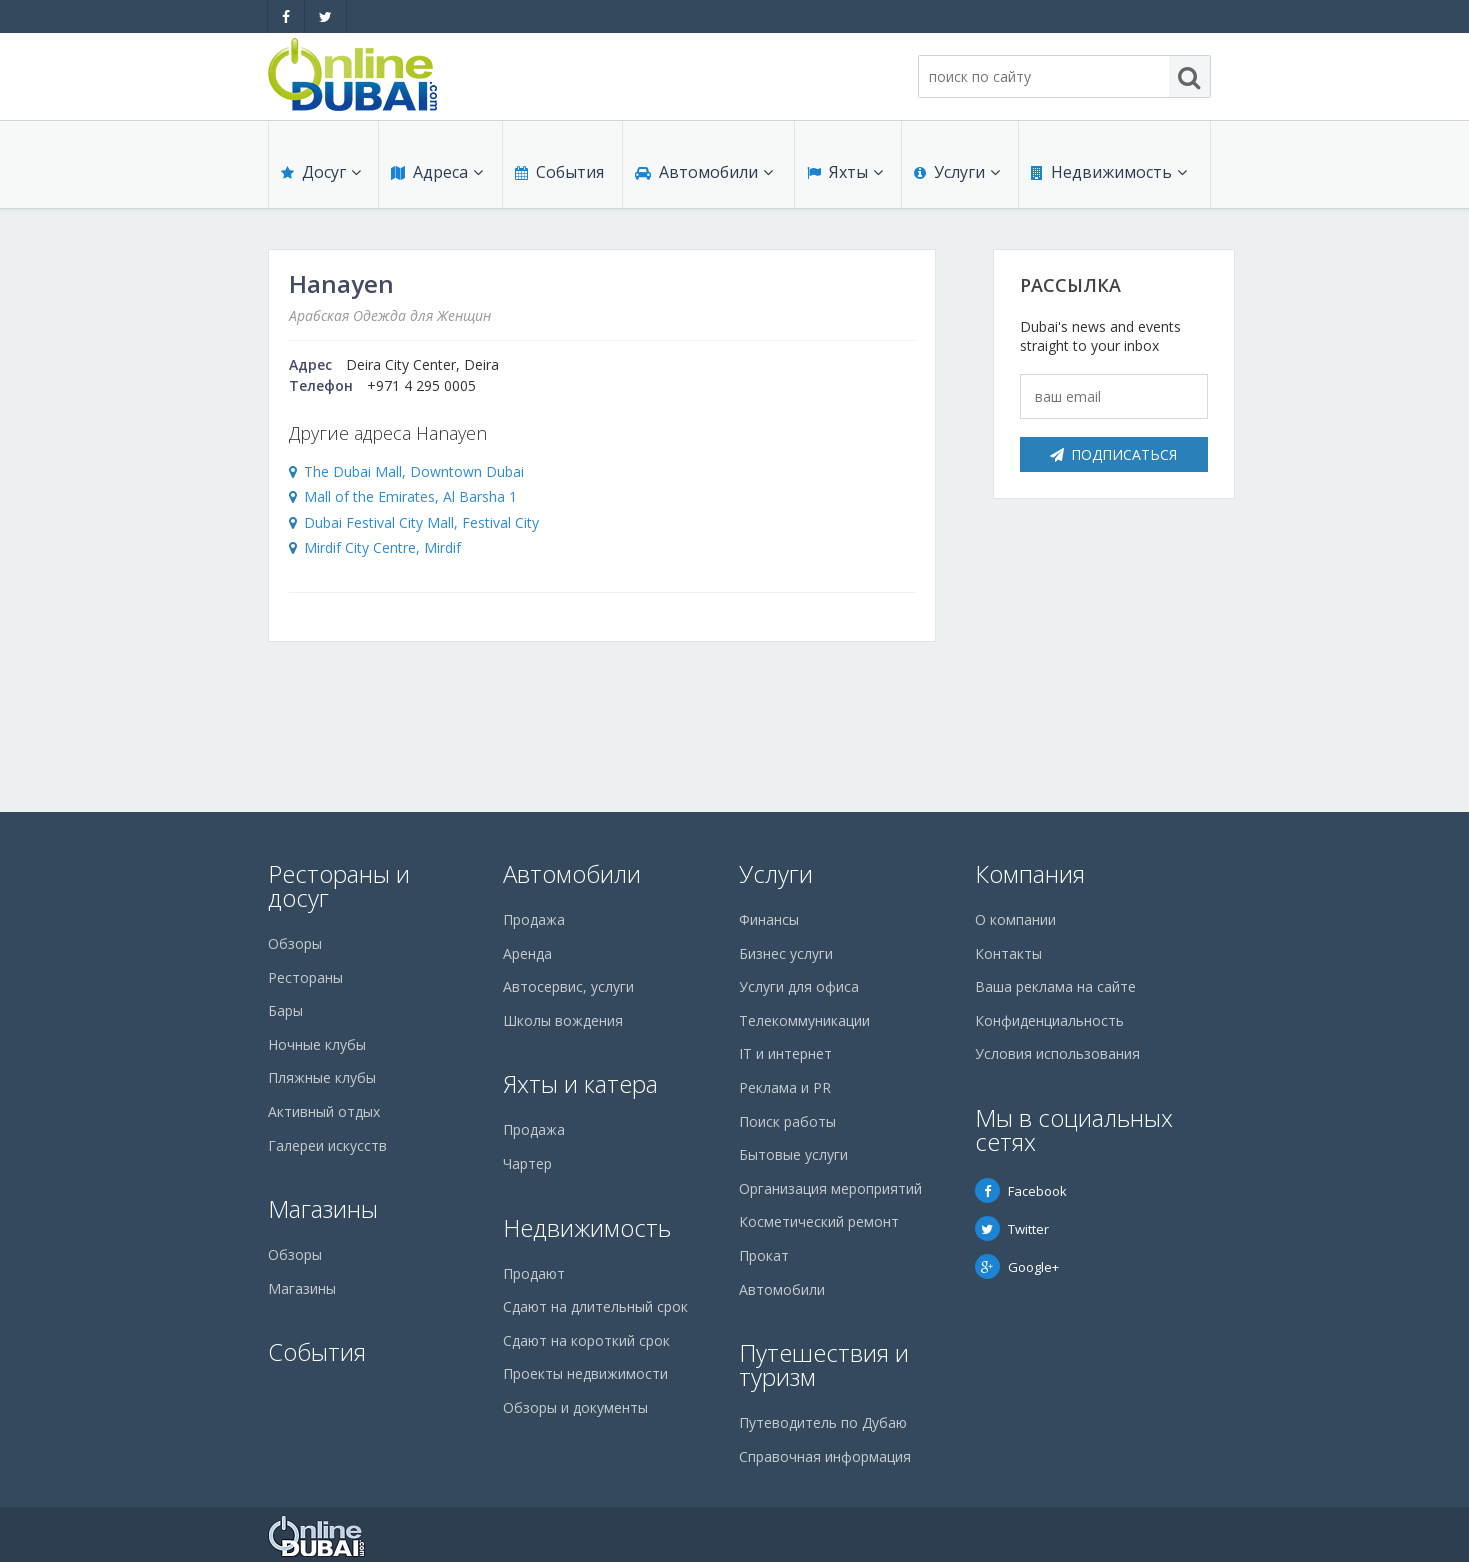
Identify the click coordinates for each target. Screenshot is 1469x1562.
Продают (534, 1273)
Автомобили (704, 172)
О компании (1015, 919)
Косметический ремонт (819, 1221)
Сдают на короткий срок (586, 1340)
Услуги (957, 172)
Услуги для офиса (799, 986)
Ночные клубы (317, 1044)
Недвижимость (1109, 172)
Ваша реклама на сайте (1055, 986)
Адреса (437, 172)
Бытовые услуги (793, 1154)
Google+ (1017, 1267)
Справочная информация (825, 1456)
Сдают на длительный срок (595, 1306)
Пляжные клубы (322, 1077)
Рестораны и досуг (339, 885)
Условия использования (1057, 1053)
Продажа (534, 919)
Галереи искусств (327, 1145)
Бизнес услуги (786, 953)
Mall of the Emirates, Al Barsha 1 (410, 496)
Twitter (1012, 1229)
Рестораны (305, 977)
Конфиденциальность (1049, 1020)
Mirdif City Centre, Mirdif (382, 547)
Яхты (845, 172)
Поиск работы (787, 1121)
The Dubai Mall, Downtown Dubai (414, 471)
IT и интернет (785, 1053)
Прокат (764, 1255)
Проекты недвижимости (585, 1373)
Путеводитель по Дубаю (823, 1422)
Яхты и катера (580, 1083)
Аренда (527, 953)
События (559, 172)
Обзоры (295, 943)
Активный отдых (324, 1111)
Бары (285, 1010)
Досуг (321, 172)
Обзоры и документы (575, 1407)
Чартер (527, 1163)
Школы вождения (563, 1020)
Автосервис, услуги (568, 986)
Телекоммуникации (804, 1020)
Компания (1030, 873)
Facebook (1021, 1191)
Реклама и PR (785, 1087)
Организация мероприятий (830, 1188)
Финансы (769, 919)
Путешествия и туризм (824, 1364)
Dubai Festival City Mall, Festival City (421, 522)
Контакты (1008, 953)
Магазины (323, 1208)
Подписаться (1113, 454)
